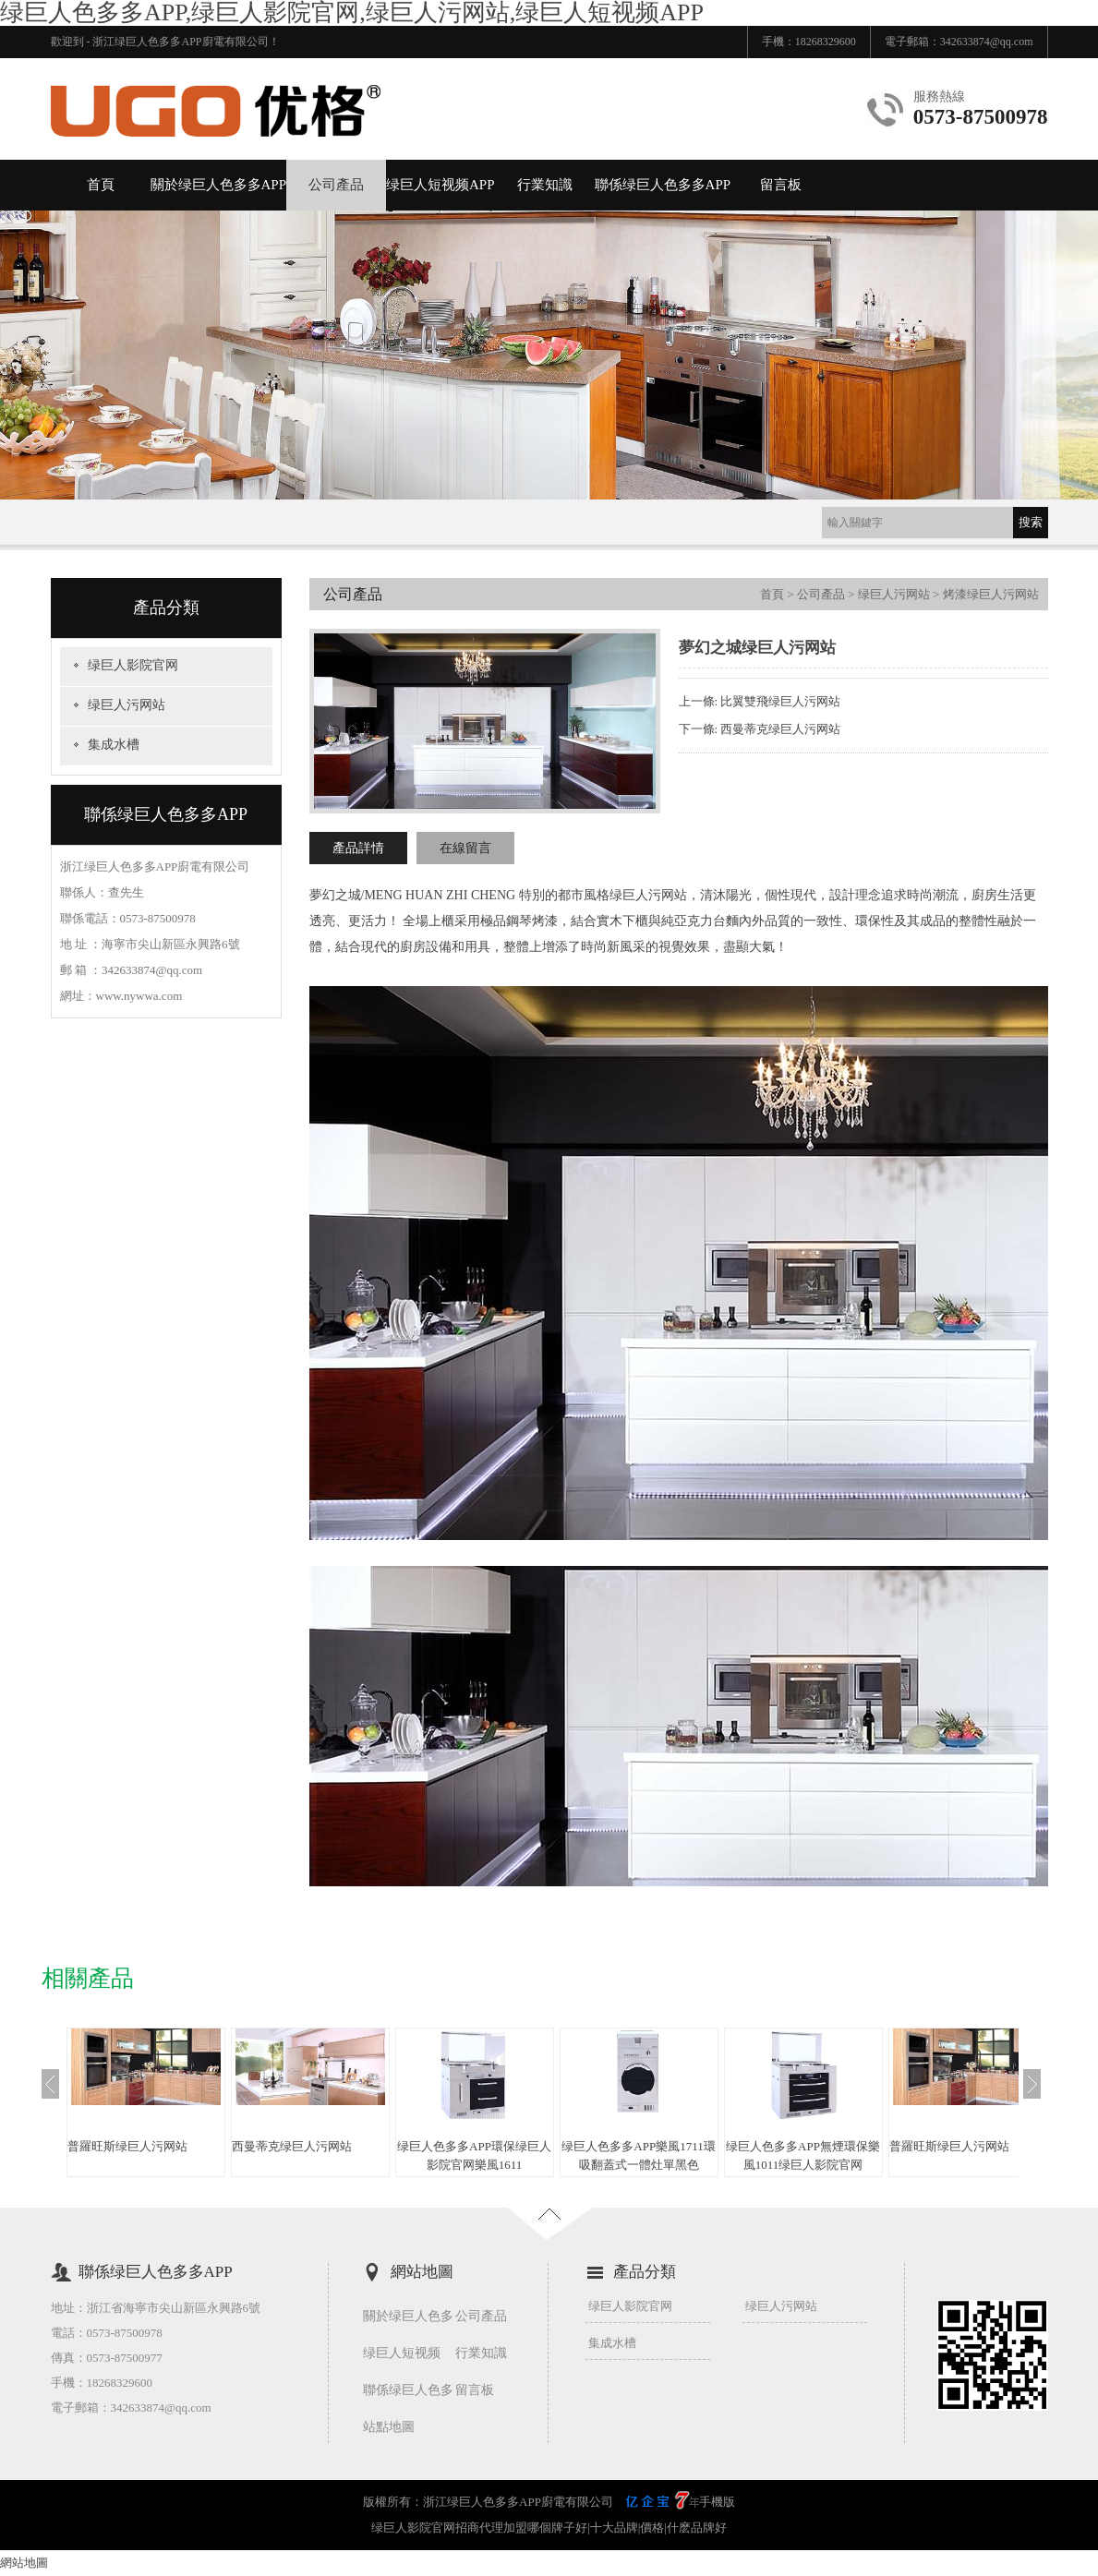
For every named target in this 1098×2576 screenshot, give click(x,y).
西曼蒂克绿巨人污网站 (780, 729)
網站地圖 (24, 2563)
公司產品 (336, 184)
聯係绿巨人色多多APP (663, 184)
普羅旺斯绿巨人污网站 (127, 2146)
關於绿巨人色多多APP (219, 184)
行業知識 (545, 184)
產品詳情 (358, 848)
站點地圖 (389, 2427)
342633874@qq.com (986, 41)
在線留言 (465, 848)
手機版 (717, 2502)
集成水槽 (113, 745)
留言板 (781, 184)
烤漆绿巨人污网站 (991, 594)
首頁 (101, 184)
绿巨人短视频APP (440, 184)
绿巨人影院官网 (133, 665)
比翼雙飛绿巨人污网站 (780, 701)
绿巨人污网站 (126, 705)
